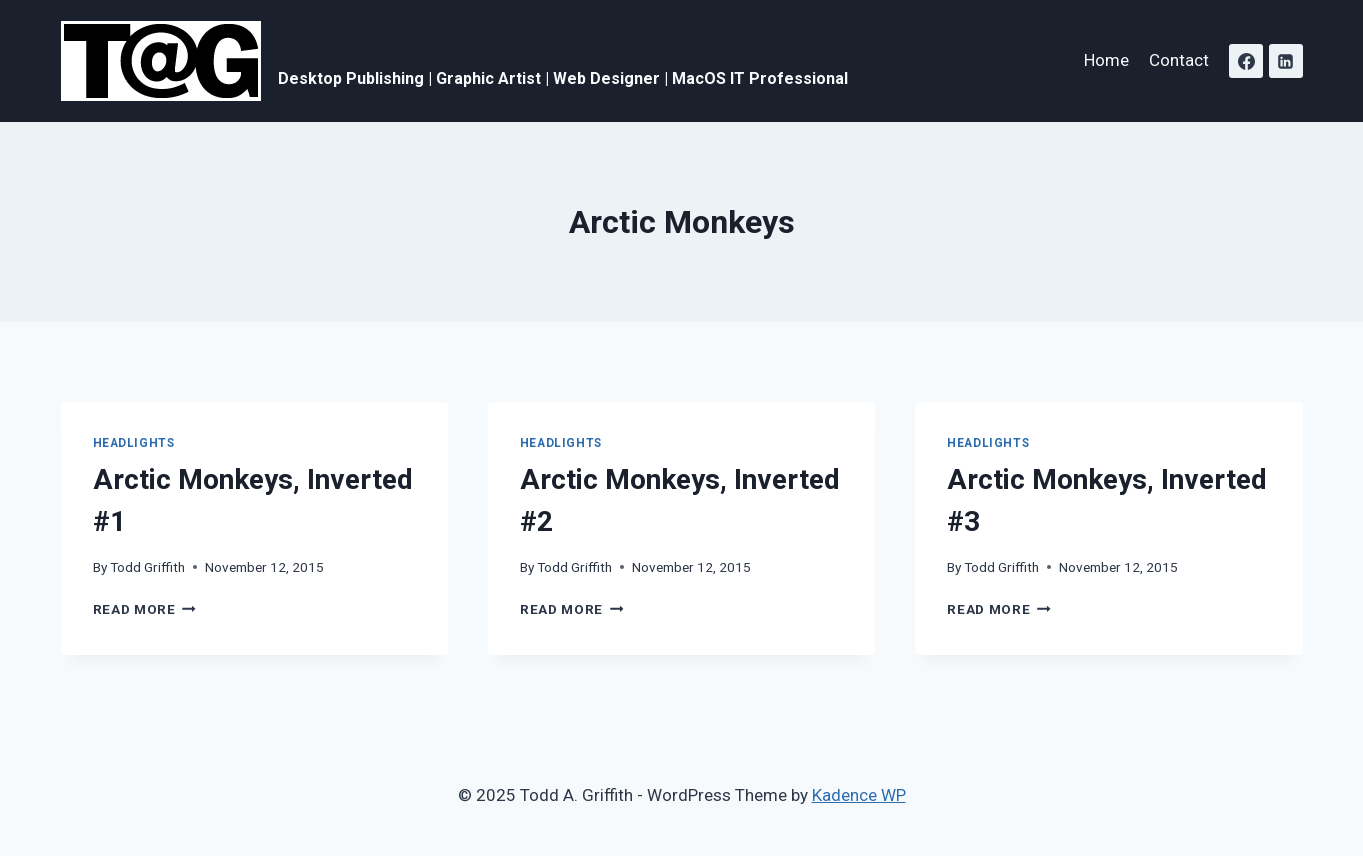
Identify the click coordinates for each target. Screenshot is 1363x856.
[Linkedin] (1286, 61)
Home (1106, 60)
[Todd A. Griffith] (454, 61)
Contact (1179, 60)
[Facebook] (1246, 61)
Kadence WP (859, 795)
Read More (145, 609)
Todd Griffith (147, 567)
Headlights (134, 443)
